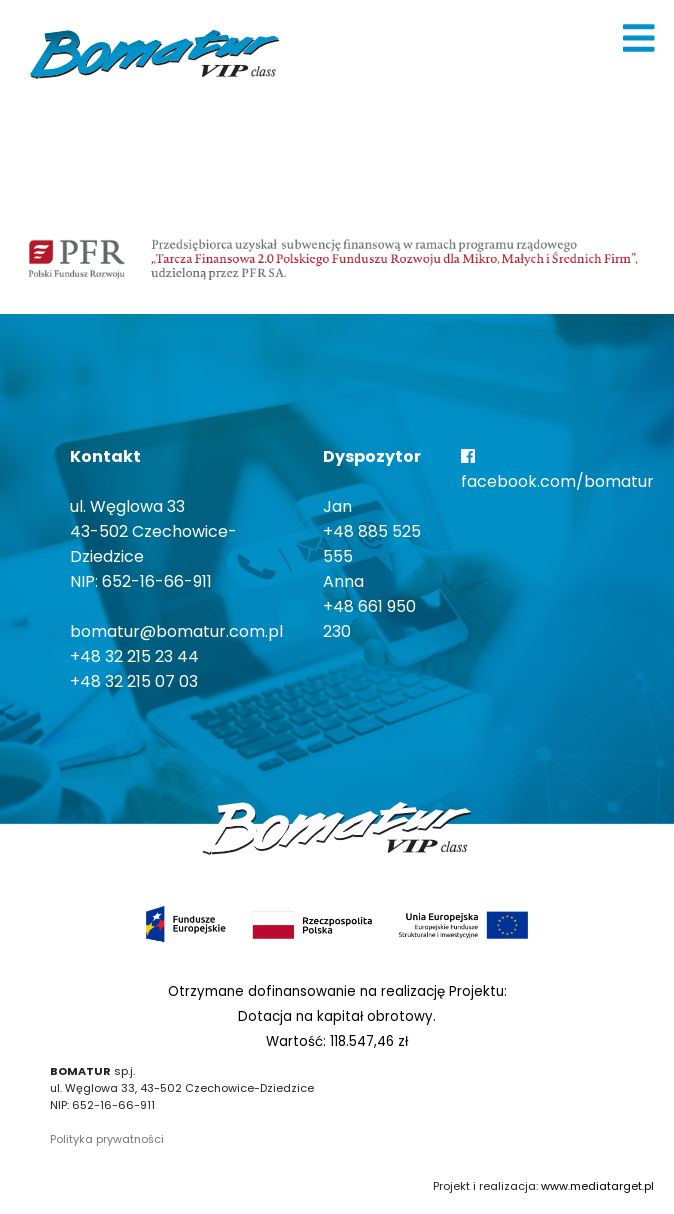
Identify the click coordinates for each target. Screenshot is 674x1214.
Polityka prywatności (107, 1139)
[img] (639, 38)
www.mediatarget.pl (597, 1186)
